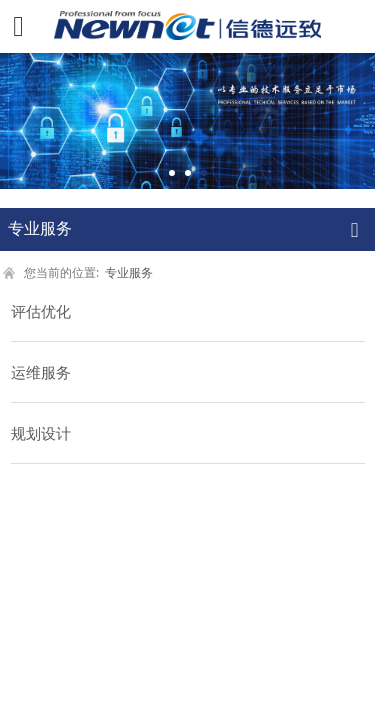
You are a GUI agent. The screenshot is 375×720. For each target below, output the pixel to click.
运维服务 (41, 372)
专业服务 (129, 272)
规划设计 (41, 433)
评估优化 (41, 311)
